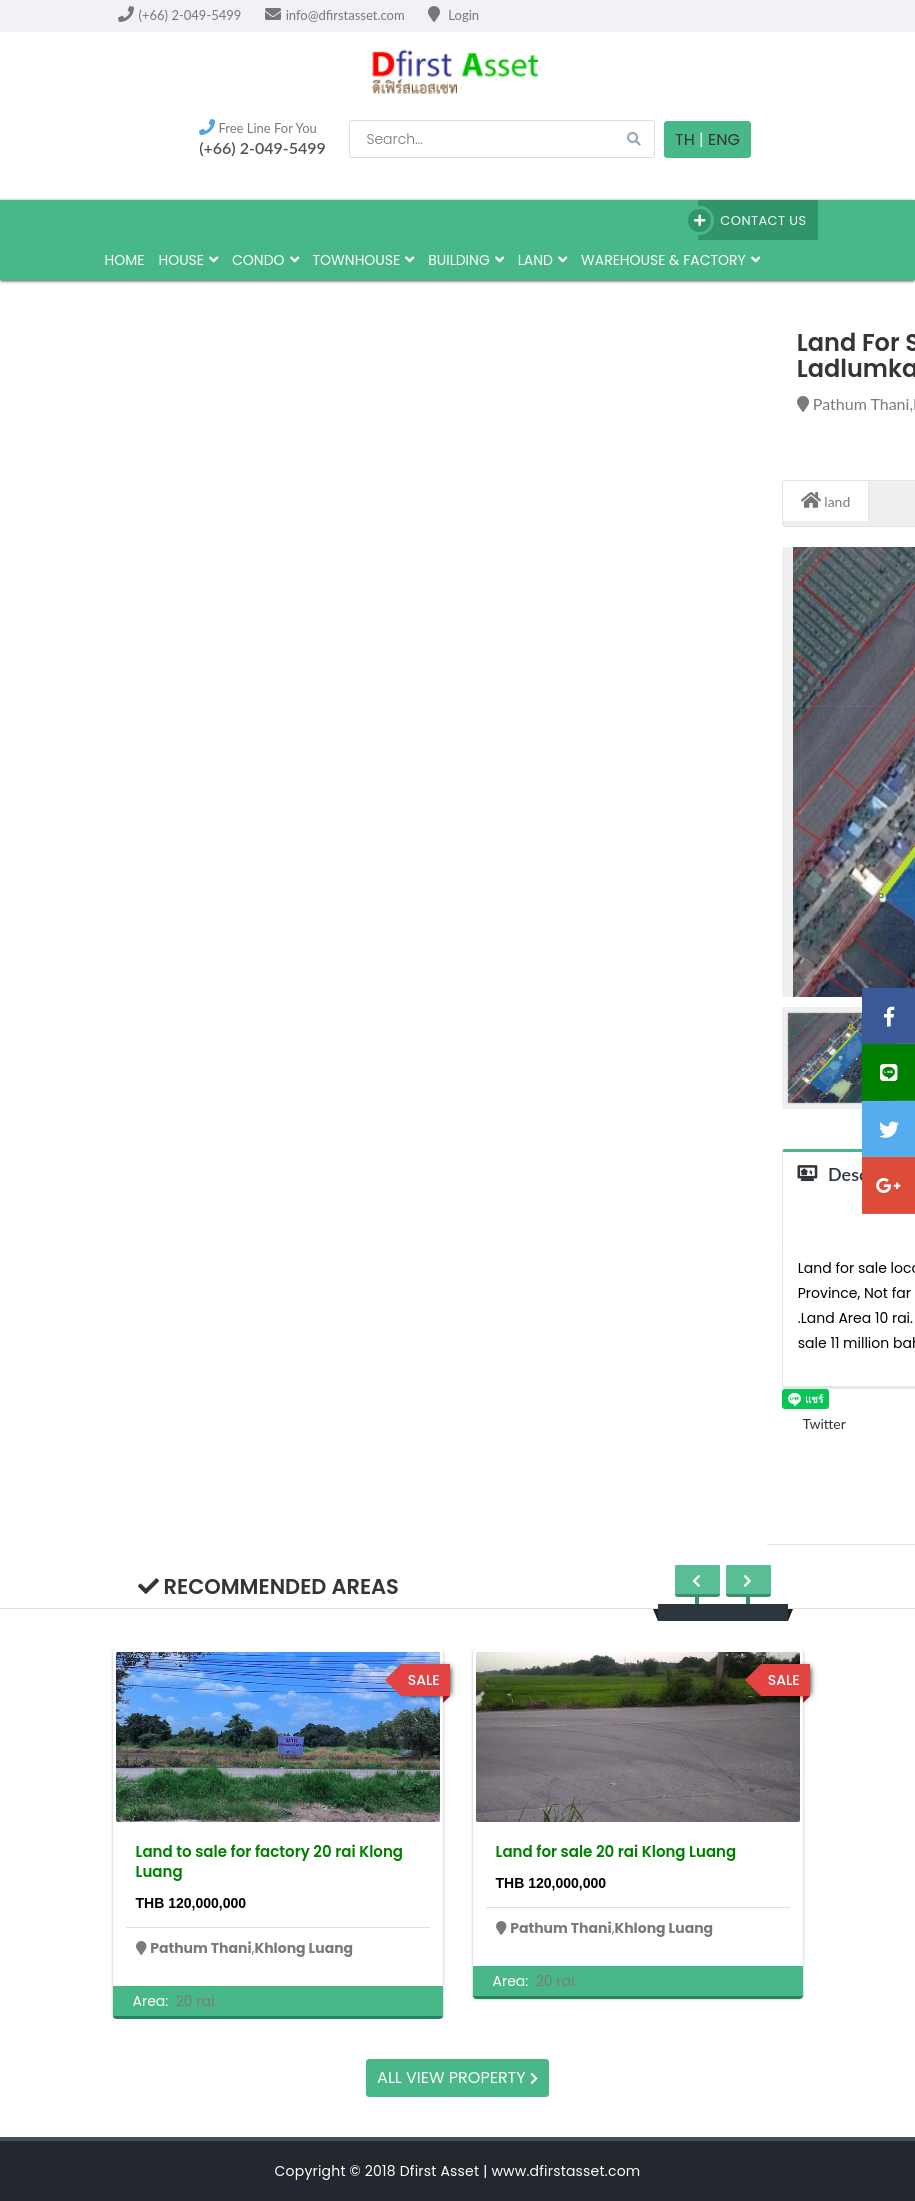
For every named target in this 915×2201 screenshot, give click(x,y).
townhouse (364, 260)
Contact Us (752, 220)
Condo (265, 260)
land (542, 260)
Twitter (814, 1423)
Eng (724, 139)
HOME (125, 260)
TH (685, 139)
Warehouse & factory (670, 260)
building (466, 260)
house (188, 260)
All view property (457, 2077)
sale (424, 1680)
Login (453, 15)
